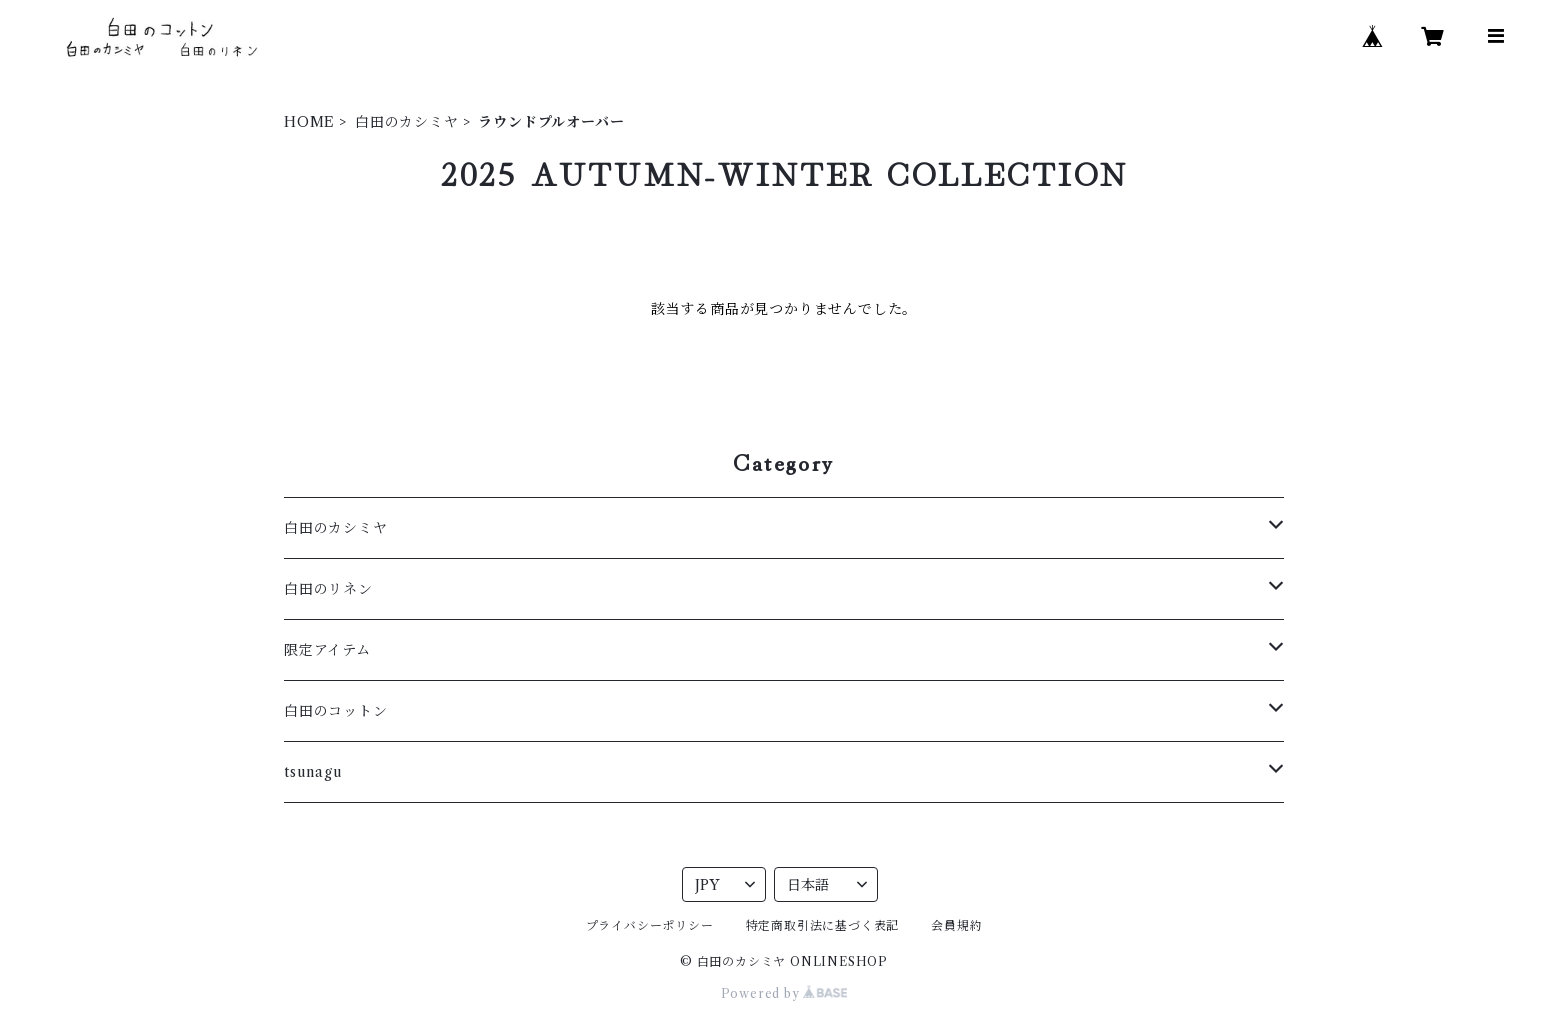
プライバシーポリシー (650, 925)
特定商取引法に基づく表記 (823, 925)
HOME (309, 122)
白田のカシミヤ (407, 122)
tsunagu (313, 772)
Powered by (784, 993)
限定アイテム (327, 650)
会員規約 (956, 925)
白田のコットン (336, 711)
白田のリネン (328, 589)
